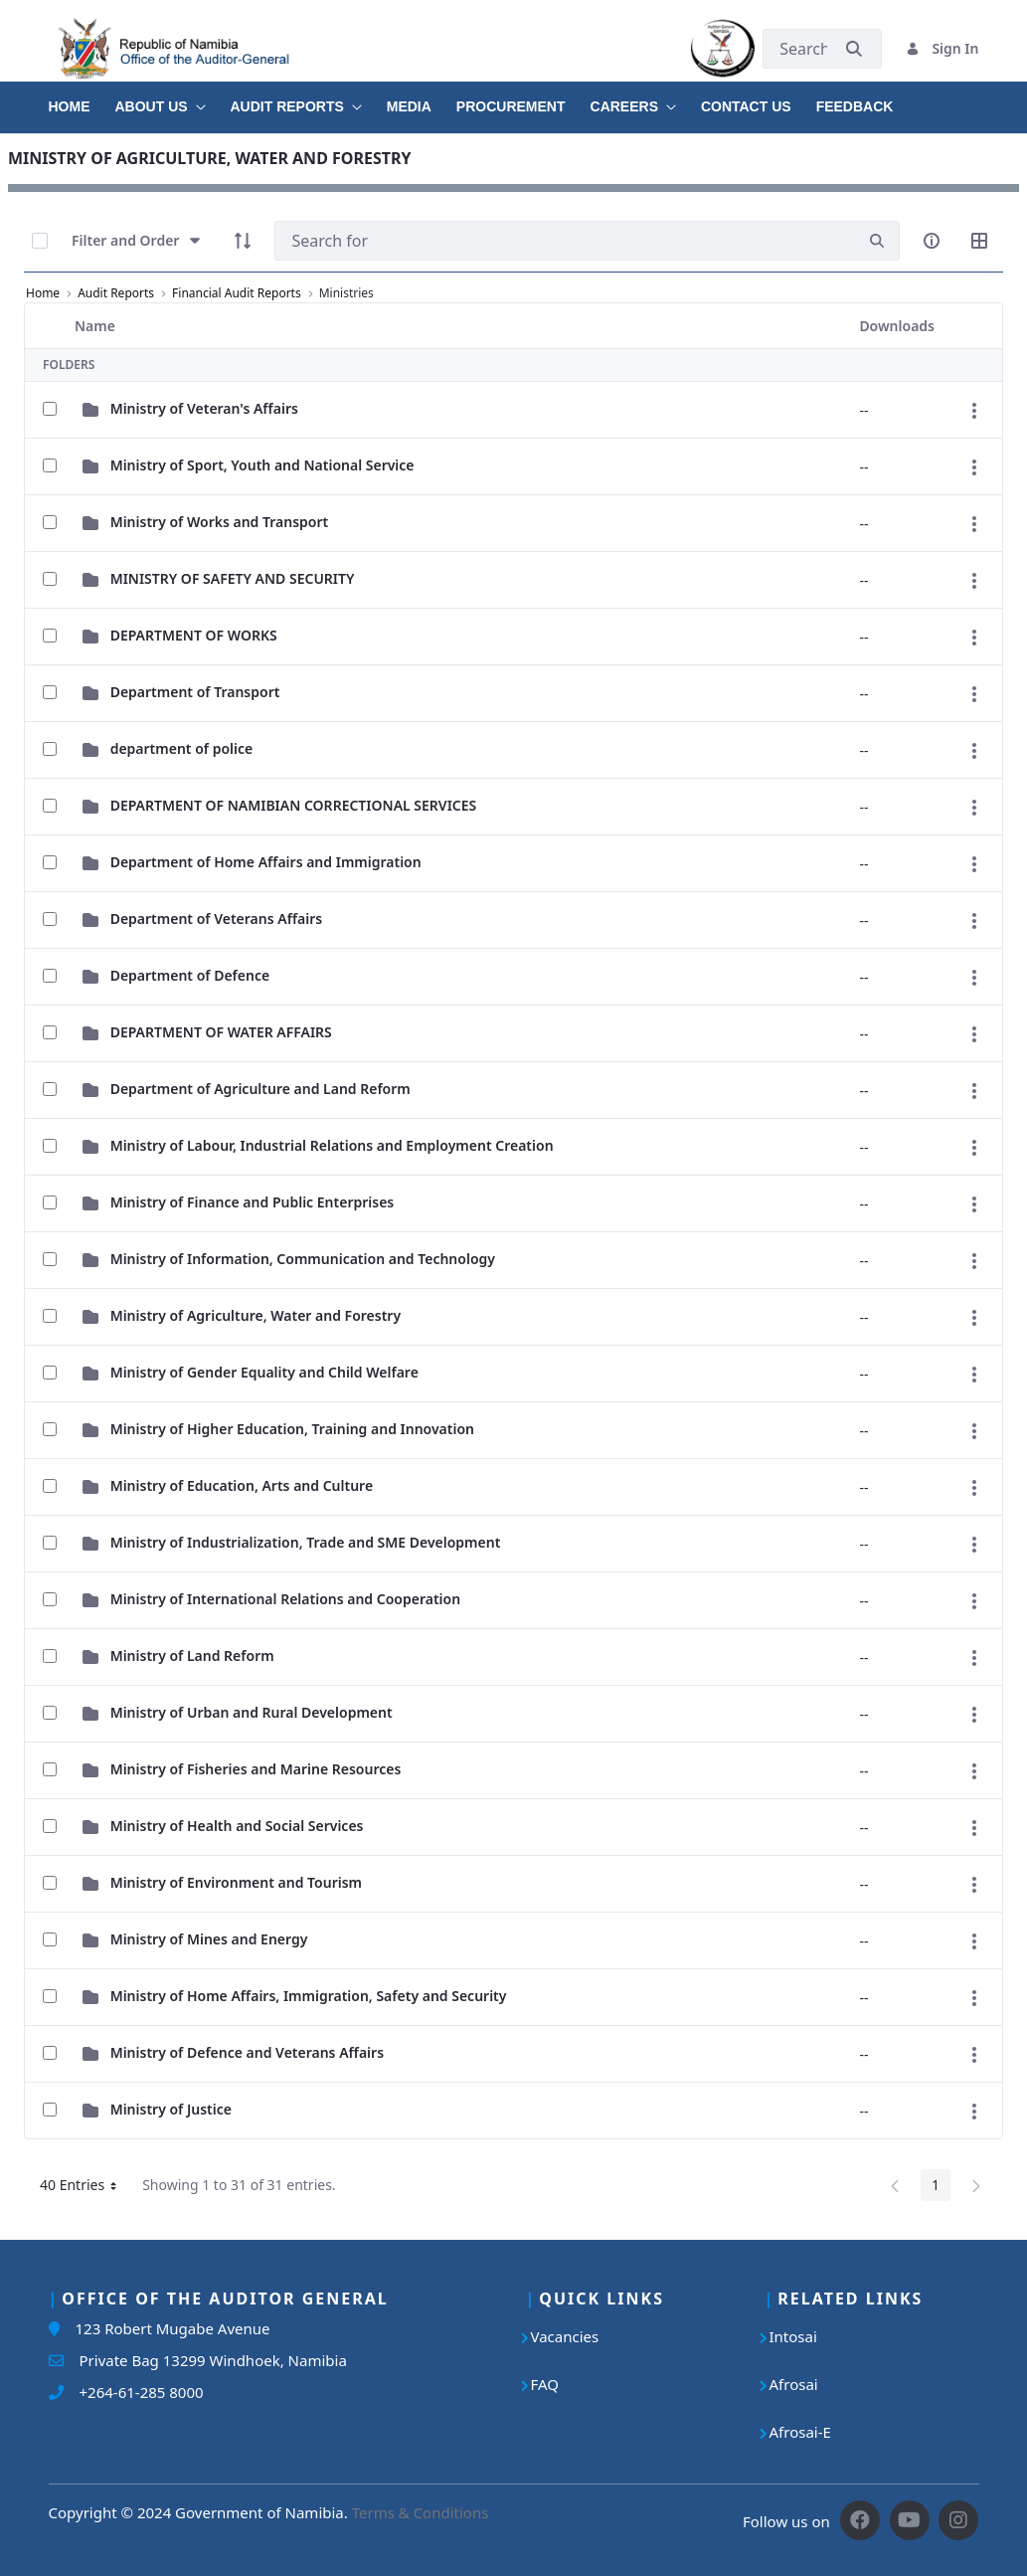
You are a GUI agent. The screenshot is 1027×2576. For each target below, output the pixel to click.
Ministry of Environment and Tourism (236, 1882)
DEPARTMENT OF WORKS (193, 635)
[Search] (564, 241)
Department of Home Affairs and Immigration (266, 861)
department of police (182, 748)
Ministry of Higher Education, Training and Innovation (292, 1428)
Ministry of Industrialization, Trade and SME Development (305, 1542)
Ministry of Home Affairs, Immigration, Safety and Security (308, 1995)
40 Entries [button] (85, 2188)
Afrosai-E (800, 2432)
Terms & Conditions (420, 2512)
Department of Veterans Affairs (216, 918)
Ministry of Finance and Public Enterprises (252, 1202)
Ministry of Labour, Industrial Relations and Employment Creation (332, 1145)
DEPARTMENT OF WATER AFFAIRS (221, 1031)
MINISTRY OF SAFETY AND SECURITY (232, 578)
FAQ (545, 2384)
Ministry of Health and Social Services (237, 1825)
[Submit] (854, 48)
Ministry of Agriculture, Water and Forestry (255, 1315)
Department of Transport (195, 691)
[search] (877, 241)
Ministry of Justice (171, 2109)
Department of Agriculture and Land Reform (260, 1088)
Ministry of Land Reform (192, 1655)
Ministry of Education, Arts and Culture (241, 1485)
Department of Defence (189, 975)
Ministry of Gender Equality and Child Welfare (264, 1372)
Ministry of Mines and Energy (209, 1939)
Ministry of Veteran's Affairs (204, 408)
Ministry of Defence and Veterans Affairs (247, 2052)
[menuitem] (82, 99)
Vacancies (565, 2336)
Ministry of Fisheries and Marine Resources (256, 1768)
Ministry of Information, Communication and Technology (302, 1258)
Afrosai (794, 2384)
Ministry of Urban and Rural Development (251, 1712)
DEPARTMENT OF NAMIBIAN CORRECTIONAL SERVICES (293, 805)
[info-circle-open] (931, 241)
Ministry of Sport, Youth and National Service (262, 465)
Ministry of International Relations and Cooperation (285, 1598)
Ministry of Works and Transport (219, 521)
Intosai (793, 2336)
